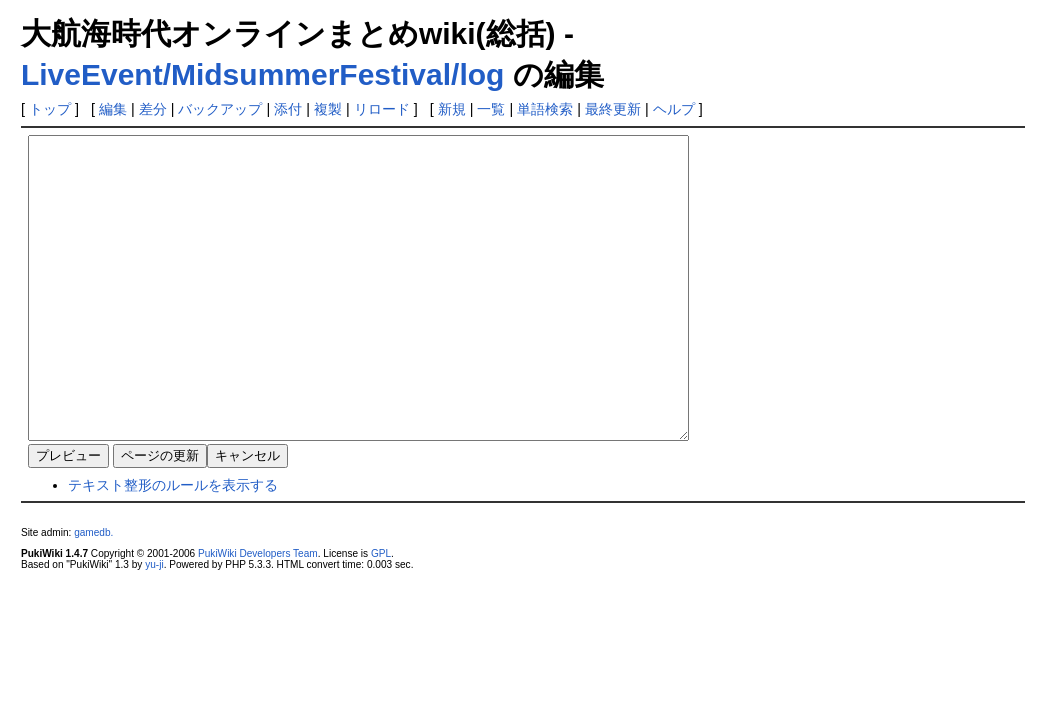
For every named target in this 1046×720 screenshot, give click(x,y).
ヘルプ (674, 109)
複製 (328, 109)
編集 (113, 109)
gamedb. (93, 592)
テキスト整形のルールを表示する (173, 545)
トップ (50, 109)
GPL (381, 613)
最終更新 (613, 109)
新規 (452, 109)
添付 (288, 109)
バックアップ (220, 109)
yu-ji (154, 624)
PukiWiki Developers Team (258, 613)
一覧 (491, 109)
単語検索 (545, 109)
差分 (153, 109)
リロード (382, 109)
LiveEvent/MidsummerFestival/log (262, 74)
